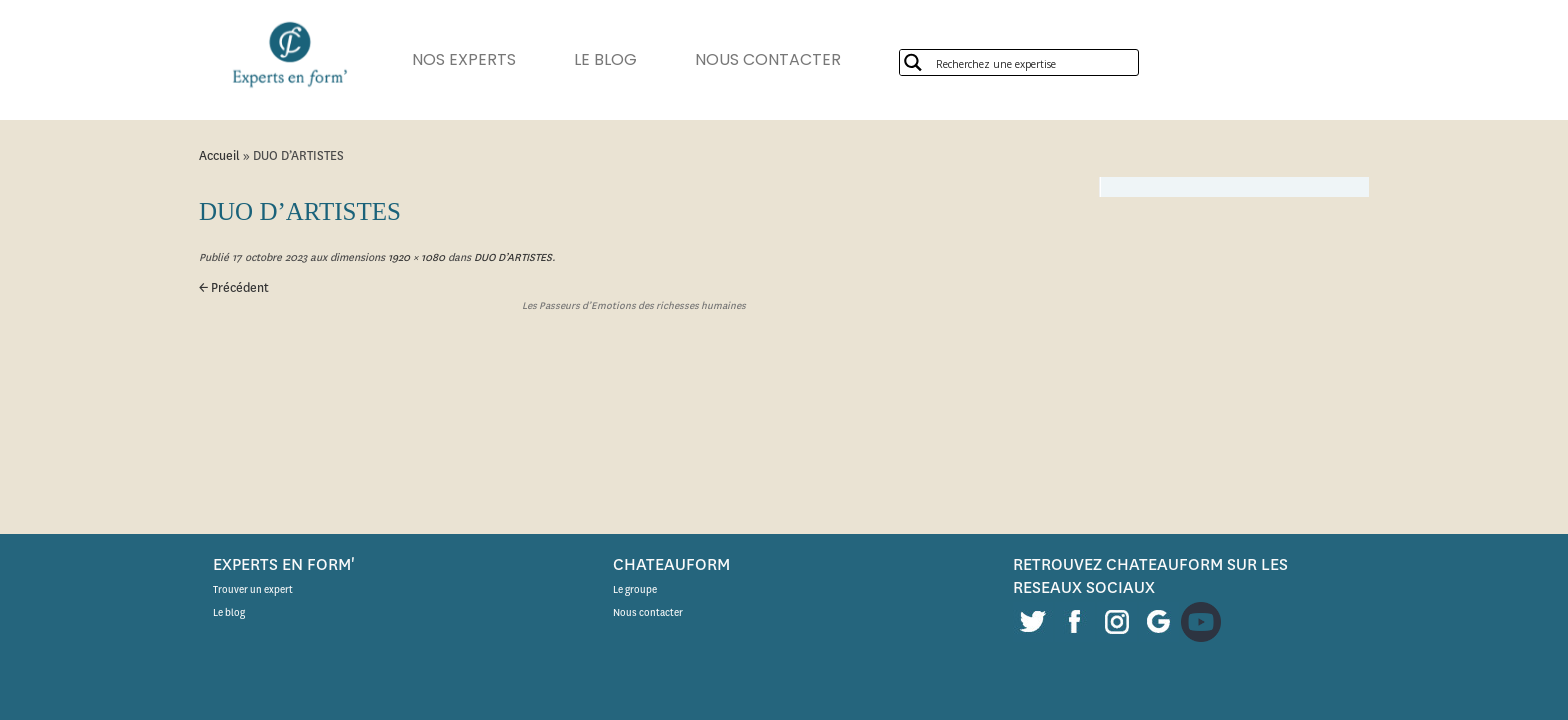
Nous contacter (648, 612)
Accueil (219, 155)
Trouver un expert (253, 589)
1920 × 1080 (415, 257)
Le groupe (635, 589)
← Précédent (234, 287)
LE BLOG (625, 59)
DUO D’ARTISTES (511, 257)
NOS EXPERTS (474, 59)
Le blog (229, 612)
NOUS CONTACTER (798, 59)
